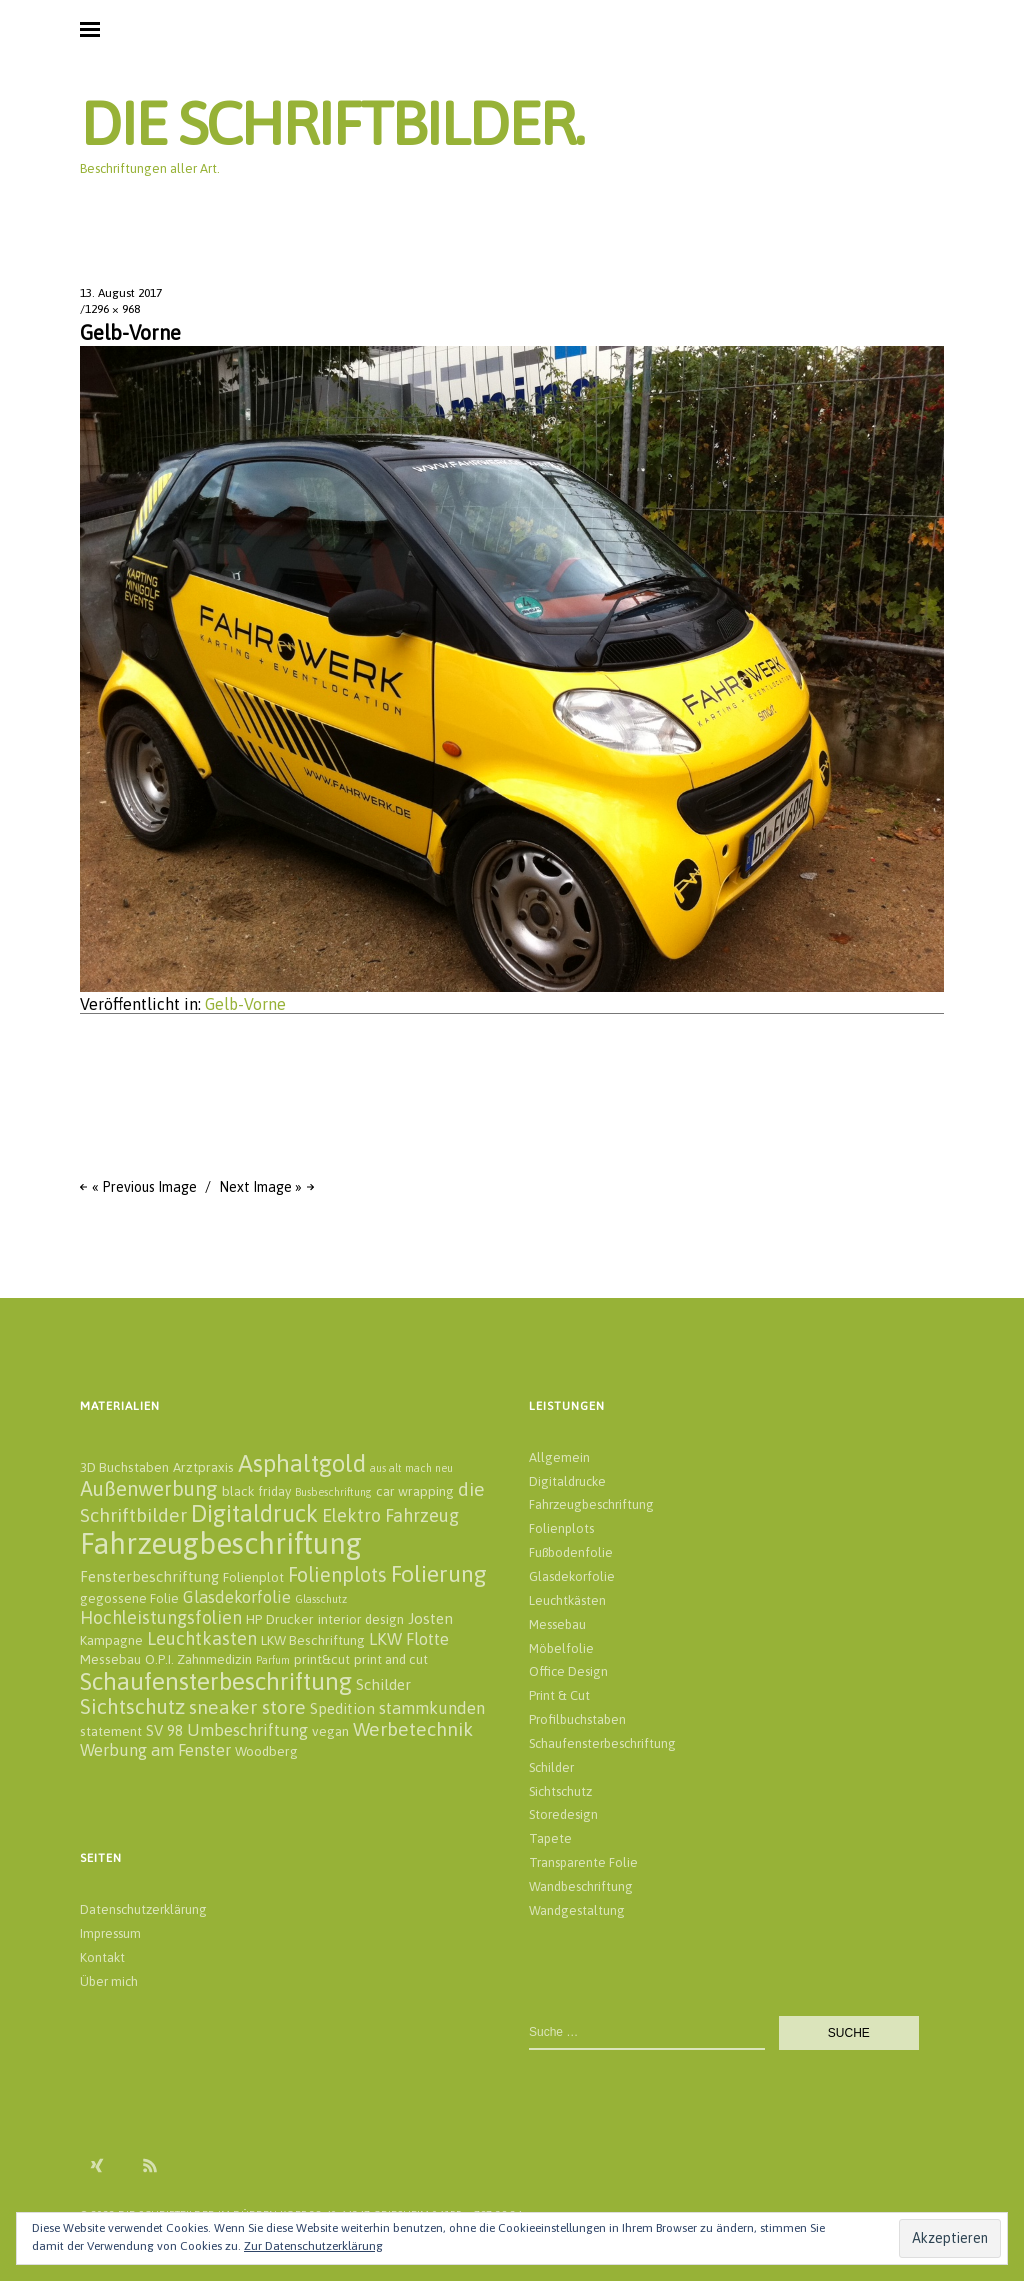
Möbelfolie (561, 1648)
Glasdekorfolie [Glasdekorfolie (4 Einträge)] (237, 1597)
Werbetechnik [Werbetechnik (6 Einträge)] (413, 1729)
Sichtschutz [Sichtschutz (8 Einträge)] (132, 1706)
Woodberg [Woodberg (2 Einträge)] (266, 1751)
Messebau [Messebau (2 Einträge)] (110, 1659)
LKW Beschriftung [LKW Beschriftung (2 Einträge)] (313, 1640)
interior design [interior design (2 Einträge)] (361, 1619)
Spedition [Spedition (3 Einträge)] (342, 1708)
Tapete (550, 1838)
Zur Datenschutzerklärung (313, 2246)
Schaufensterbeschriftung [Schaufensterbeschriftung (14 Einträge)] (216, 1681)
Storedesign (563, 1814)
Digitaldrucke (567, 1481)
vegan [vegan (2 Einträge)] (330, 1731)
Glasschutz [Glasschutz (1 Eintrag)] (321, 1599)
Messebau (557, 1624)
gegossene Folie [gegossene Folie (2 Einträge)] (129, 1598)
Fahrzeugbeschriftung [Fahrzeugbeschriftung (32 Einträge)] (221, 1543)
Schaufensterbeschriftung (602, 1743)
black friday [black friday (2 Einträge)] (256, 1491)
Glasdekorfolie (572, 1576)
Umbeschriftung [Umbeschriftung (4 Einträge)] (247, 1730)
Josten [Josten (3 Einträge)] (430, 1618)
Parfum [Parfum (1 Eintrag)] (273, 1660)
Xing (97, 2165)
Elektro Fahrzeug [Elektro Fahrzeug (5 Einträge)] (390, 1515)
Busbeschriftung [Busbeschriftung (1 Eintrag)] (333, 1492)
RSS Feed (150, 2165)
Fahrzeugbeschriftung (591, 1504)
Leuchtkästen (567, 1600)
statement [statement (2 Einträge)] (111, 1731)
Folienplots (561, 1528)
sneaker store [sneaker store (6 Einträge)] (247, 1707)
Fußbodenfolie (571, 1552)
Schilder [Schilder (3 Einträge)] (383, 1684)
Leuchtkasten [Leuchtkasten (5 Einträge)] (202, 1638)
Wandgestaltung (577, 1910)
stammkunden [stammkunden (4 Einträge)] (432, 1708)
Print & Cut (559, 1695)
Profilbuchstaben (577, 1719)
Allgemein (559, 1457)
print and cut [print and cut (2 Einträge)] (391, 1659)
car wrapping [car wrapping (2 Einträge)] (415, 1491)
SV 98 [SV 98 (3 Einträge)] (164, 1730)
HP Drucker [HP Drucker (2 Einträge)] (280, 1619)
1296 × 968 (112, 309)
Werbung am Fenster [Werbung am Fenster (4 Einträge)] (155, 1750)
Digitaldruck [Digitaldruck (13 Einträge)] (254, 1513)
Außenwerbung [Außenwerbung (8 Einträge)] (149, 1488)
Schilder (551, 1767)
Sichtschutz (560, 1791)
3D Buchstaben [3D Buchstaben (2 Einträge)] (124, 1467)
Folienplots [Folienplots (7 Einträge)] (337, 1574)
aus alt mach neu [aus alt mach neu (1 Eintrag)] (411, 1468)
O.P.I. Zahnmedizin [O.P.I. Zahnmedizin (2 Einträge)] (198, 1659)
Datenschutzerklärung (143, 1909)
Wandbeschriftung (581, 1886)
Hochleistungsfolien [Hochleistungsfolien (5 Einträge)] (161, 1617)
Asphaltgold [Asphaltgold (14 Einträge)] (302, 1463)
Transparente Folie (583, 1862)
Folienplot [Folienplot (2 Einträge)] (253, 1577)
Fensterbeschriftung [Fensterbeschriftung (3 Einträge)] (149, 1576)
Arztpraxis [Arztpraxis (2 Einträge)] (203, 1467)
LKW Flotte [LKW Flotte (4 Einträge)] (409, 1639)
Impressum (110, 1933)
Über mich (109, 1981)
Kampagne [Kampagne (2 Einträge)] (111, 1640)
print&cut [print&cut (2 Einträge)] (322, 1659)
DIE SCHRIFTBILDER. (331, 123)
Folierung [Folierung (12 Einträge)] (439, 1573)
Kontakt (102, 1957)
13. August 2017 (121, 293)
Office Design (568, 1671)
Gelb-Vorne (245, 1004)
